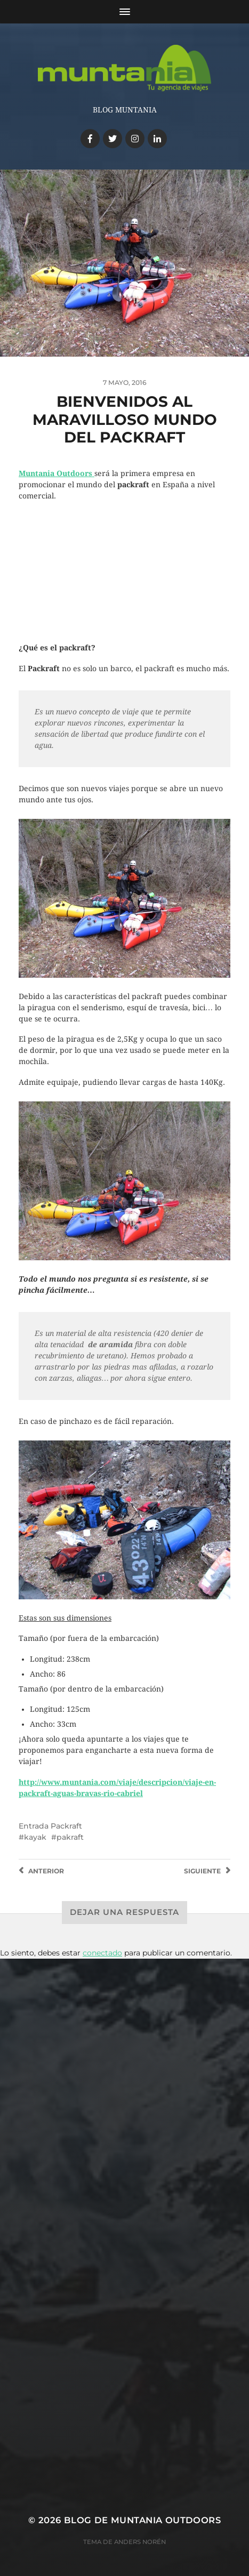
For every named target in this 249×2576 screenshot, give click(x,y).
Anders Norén (140, 2542)
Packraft (66, 1826)
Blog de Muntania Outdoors (142, 2520)
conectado (102, 1953)
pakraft (70, 1837)
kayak (35, 1837)
